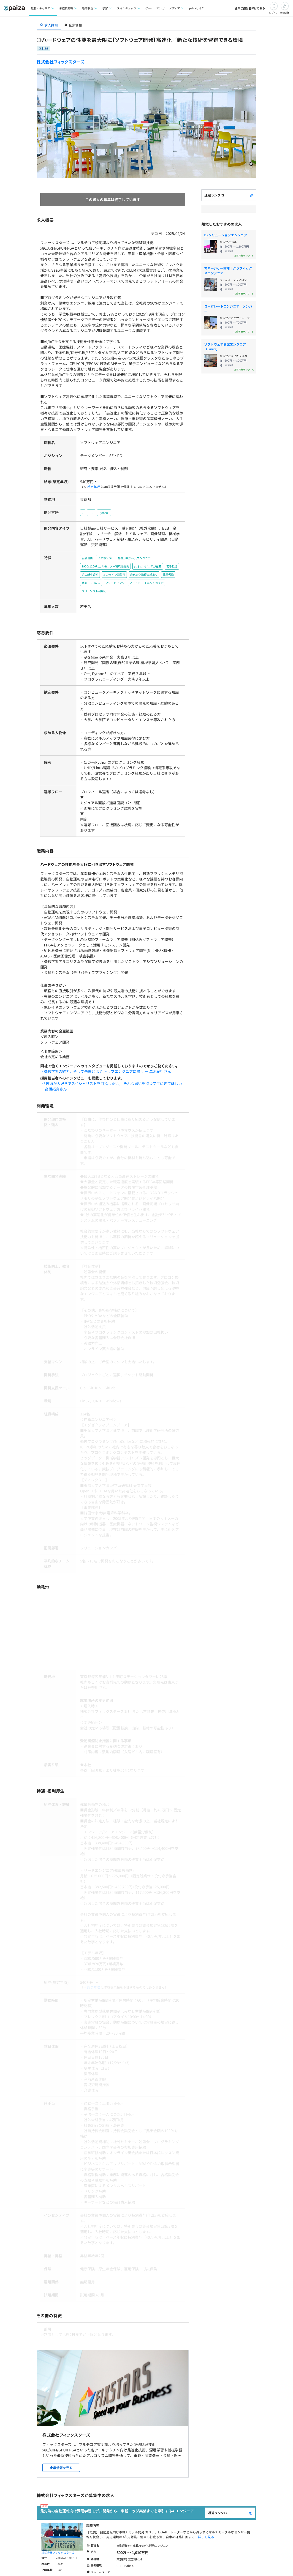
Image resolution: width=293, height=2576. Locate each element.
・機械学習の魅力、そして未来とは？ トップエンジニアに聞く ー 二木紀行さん (102, 1049)
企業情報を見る (61, 2385)
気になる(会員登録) (129, 2524)
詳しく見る (206, 2454)
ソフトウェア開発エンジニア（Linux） (225, 346)
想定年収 (91, 475)
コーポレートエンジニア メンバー (228, 308)
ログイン (273, 12)
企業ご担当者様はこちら (250, 8)
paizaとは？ (197, 8)
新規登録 (284, 12)
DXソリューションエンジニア (225, 235)
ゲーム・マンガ (155, 8)
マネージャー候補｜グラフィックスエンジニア (228, 270)
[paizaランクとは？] (251, 195)
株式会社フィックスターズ (60, 62)
